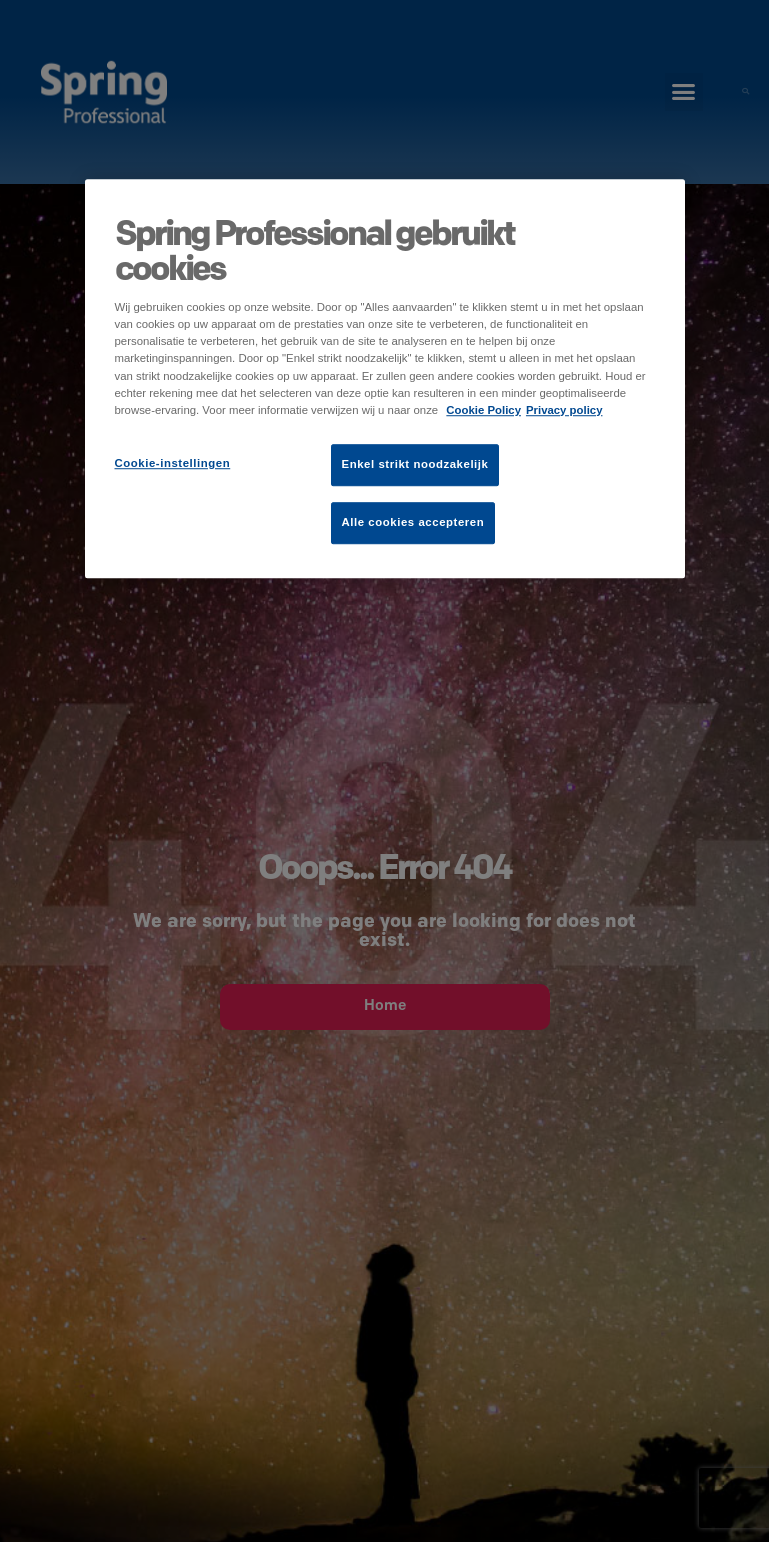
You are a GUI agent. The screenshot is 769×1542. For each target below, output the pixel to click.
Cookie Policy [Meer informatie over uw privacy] (483, 410)
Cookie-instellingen (173, 463)
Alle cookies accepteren (413, 522)
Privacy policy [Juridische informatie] (564, 410)
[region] (385, 379)
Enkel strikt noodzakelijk (415, 464)
